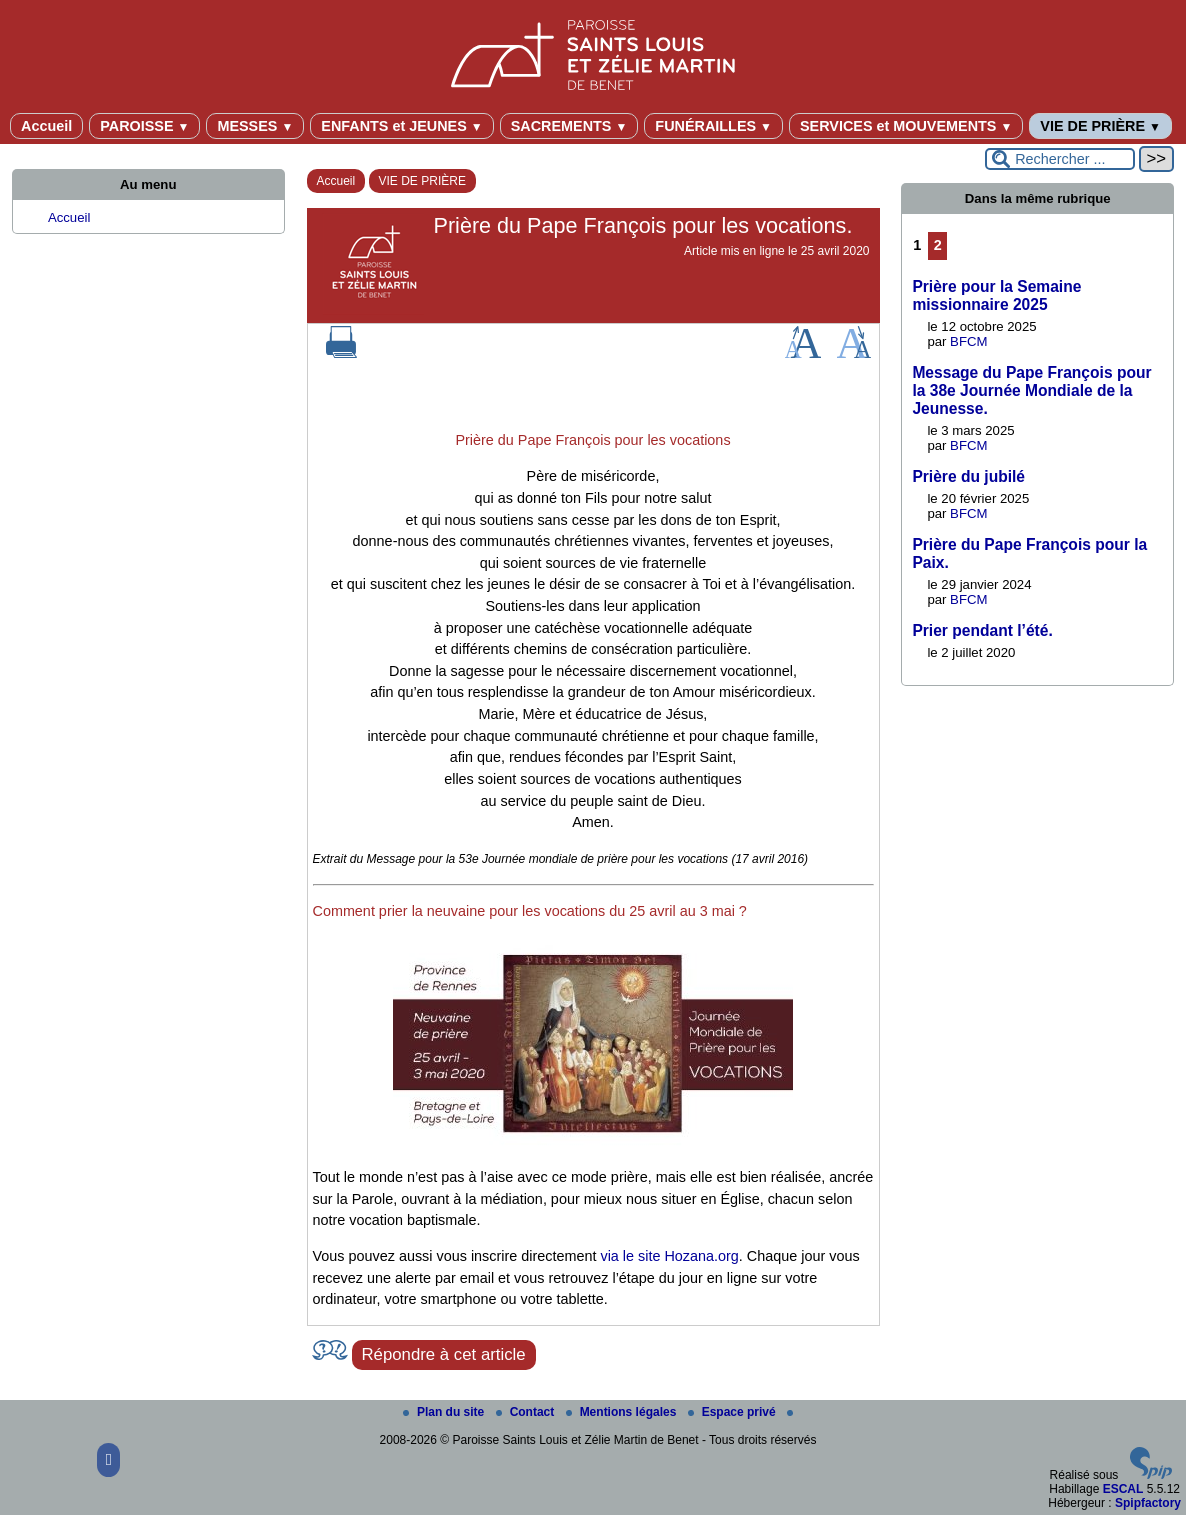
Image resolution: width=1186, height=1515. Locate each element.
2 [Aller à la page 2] (938, 245)
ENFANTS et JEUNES (401, 126)
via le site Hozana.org (669, 1256)
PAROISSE (144, 126)
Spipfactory (1148, 1503)
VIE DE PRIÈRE (1100, 126)
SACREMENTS (569, 126)
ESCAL (1123, 1489)
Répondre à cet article (444, 1354)
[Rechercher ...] (1060, 159)
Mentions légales (623, 1412)
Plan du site (445, 1412)
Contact (527, 1412)
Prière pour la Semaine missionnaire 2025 (996, 295)
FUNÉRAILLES (713, 126)
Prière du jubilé (968, 476)
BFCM (968, 341)
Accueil (46, 126)
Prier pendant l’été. (982, 630)
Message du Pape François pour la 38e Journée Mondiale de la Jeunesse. (1031, 390)
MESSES (255, 126)
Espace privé (733, 1412)
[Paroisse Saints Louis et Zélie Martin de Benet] (593, 51)
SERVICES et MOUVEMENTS (906, 126)
